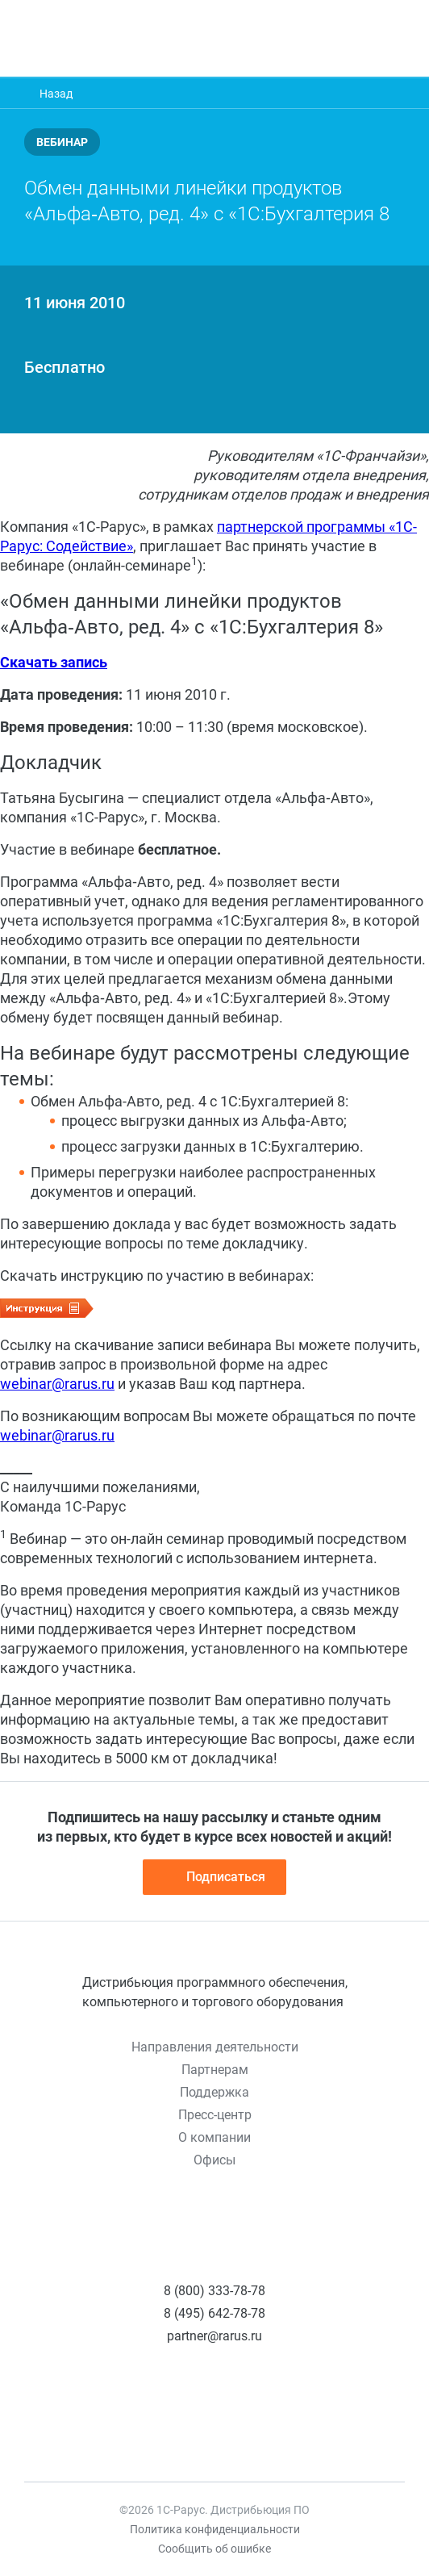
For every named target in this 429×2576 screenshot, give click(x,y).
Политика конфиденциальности (215, 2529)
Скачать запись (53, 662)
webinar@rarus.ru (57, 1383)
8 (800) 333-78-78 (214, 2290)
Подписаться (214, 1877)
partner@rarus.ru (214, 2336)
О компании (214, 2137)
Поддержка (214, 2092)
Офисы (214, 2160)
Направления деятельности (214, 2047)
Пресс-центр (215, 2114)
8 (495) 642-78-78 (214, 2313)
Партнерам (214, 2069)
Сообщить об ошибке (214, 2548)
